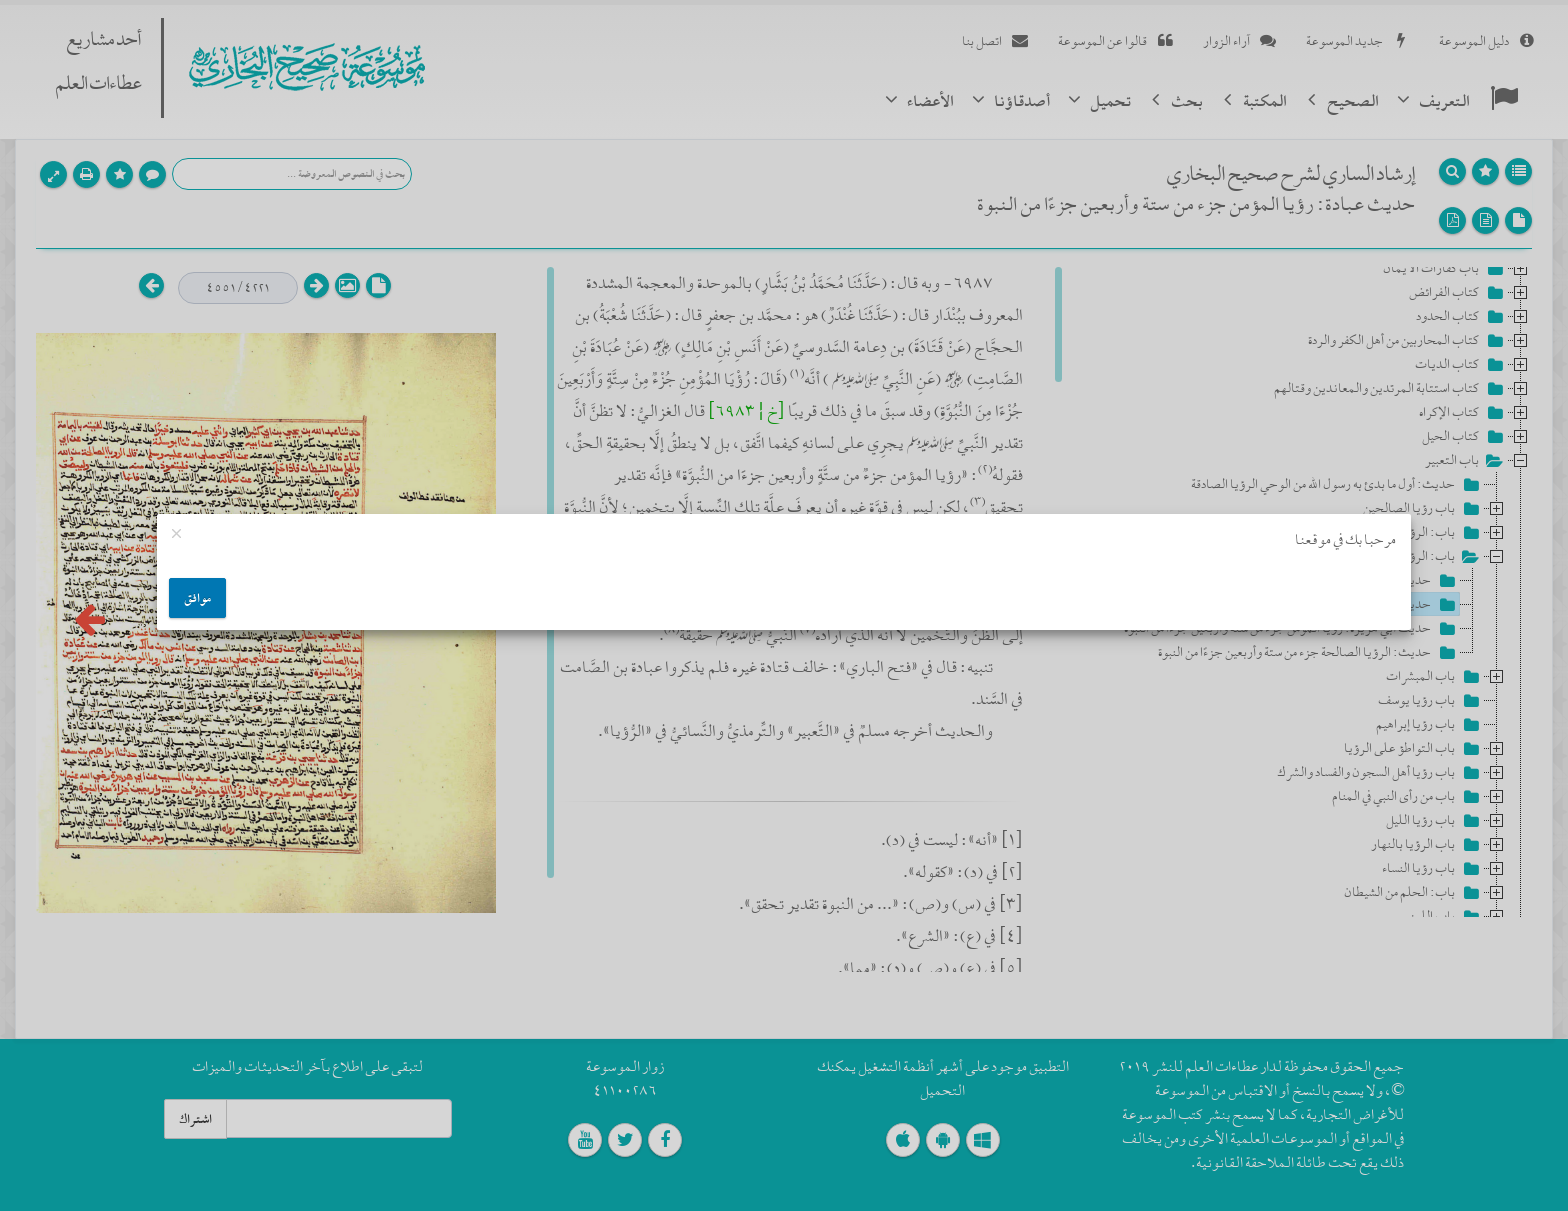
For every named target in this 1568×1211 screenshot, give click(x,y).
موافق (197, 598)
